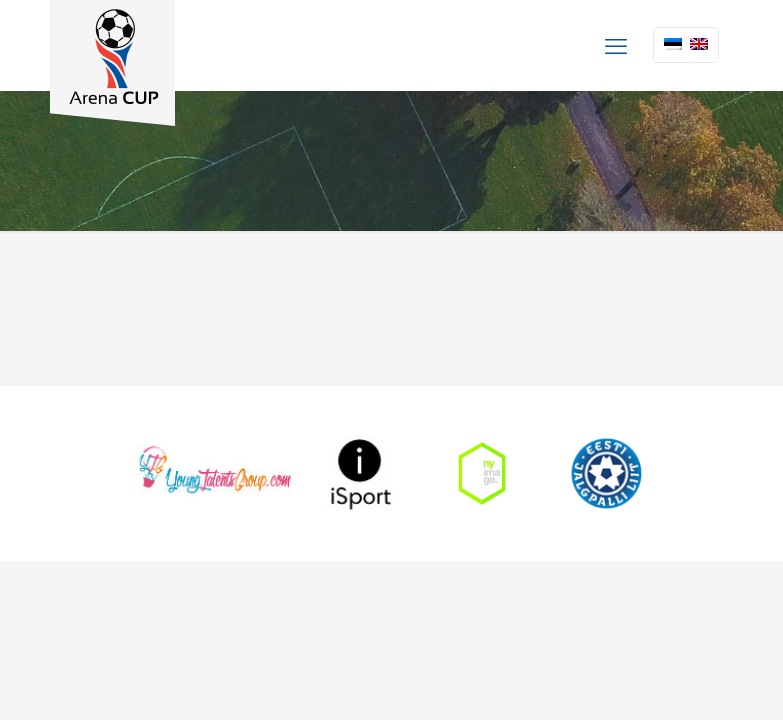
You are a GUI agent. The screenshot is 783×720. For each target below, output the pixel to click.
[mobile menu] (616, 45)
